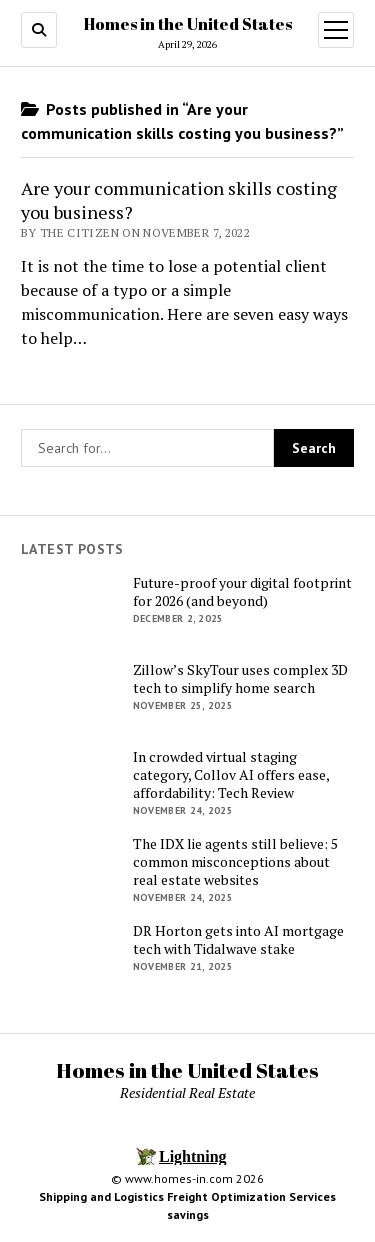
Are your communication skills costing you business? (179, 200)
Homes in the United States (188, 24)
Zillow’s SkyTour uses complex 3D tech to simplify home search (240, 679)
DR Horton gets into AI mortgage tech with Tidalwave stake (238, 940)
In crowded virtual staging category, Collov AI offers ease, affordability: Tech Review (231, 775)
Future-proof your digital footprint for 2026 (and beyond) (242, 592)
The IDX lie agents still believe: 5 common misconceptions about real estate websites (235, 862)
